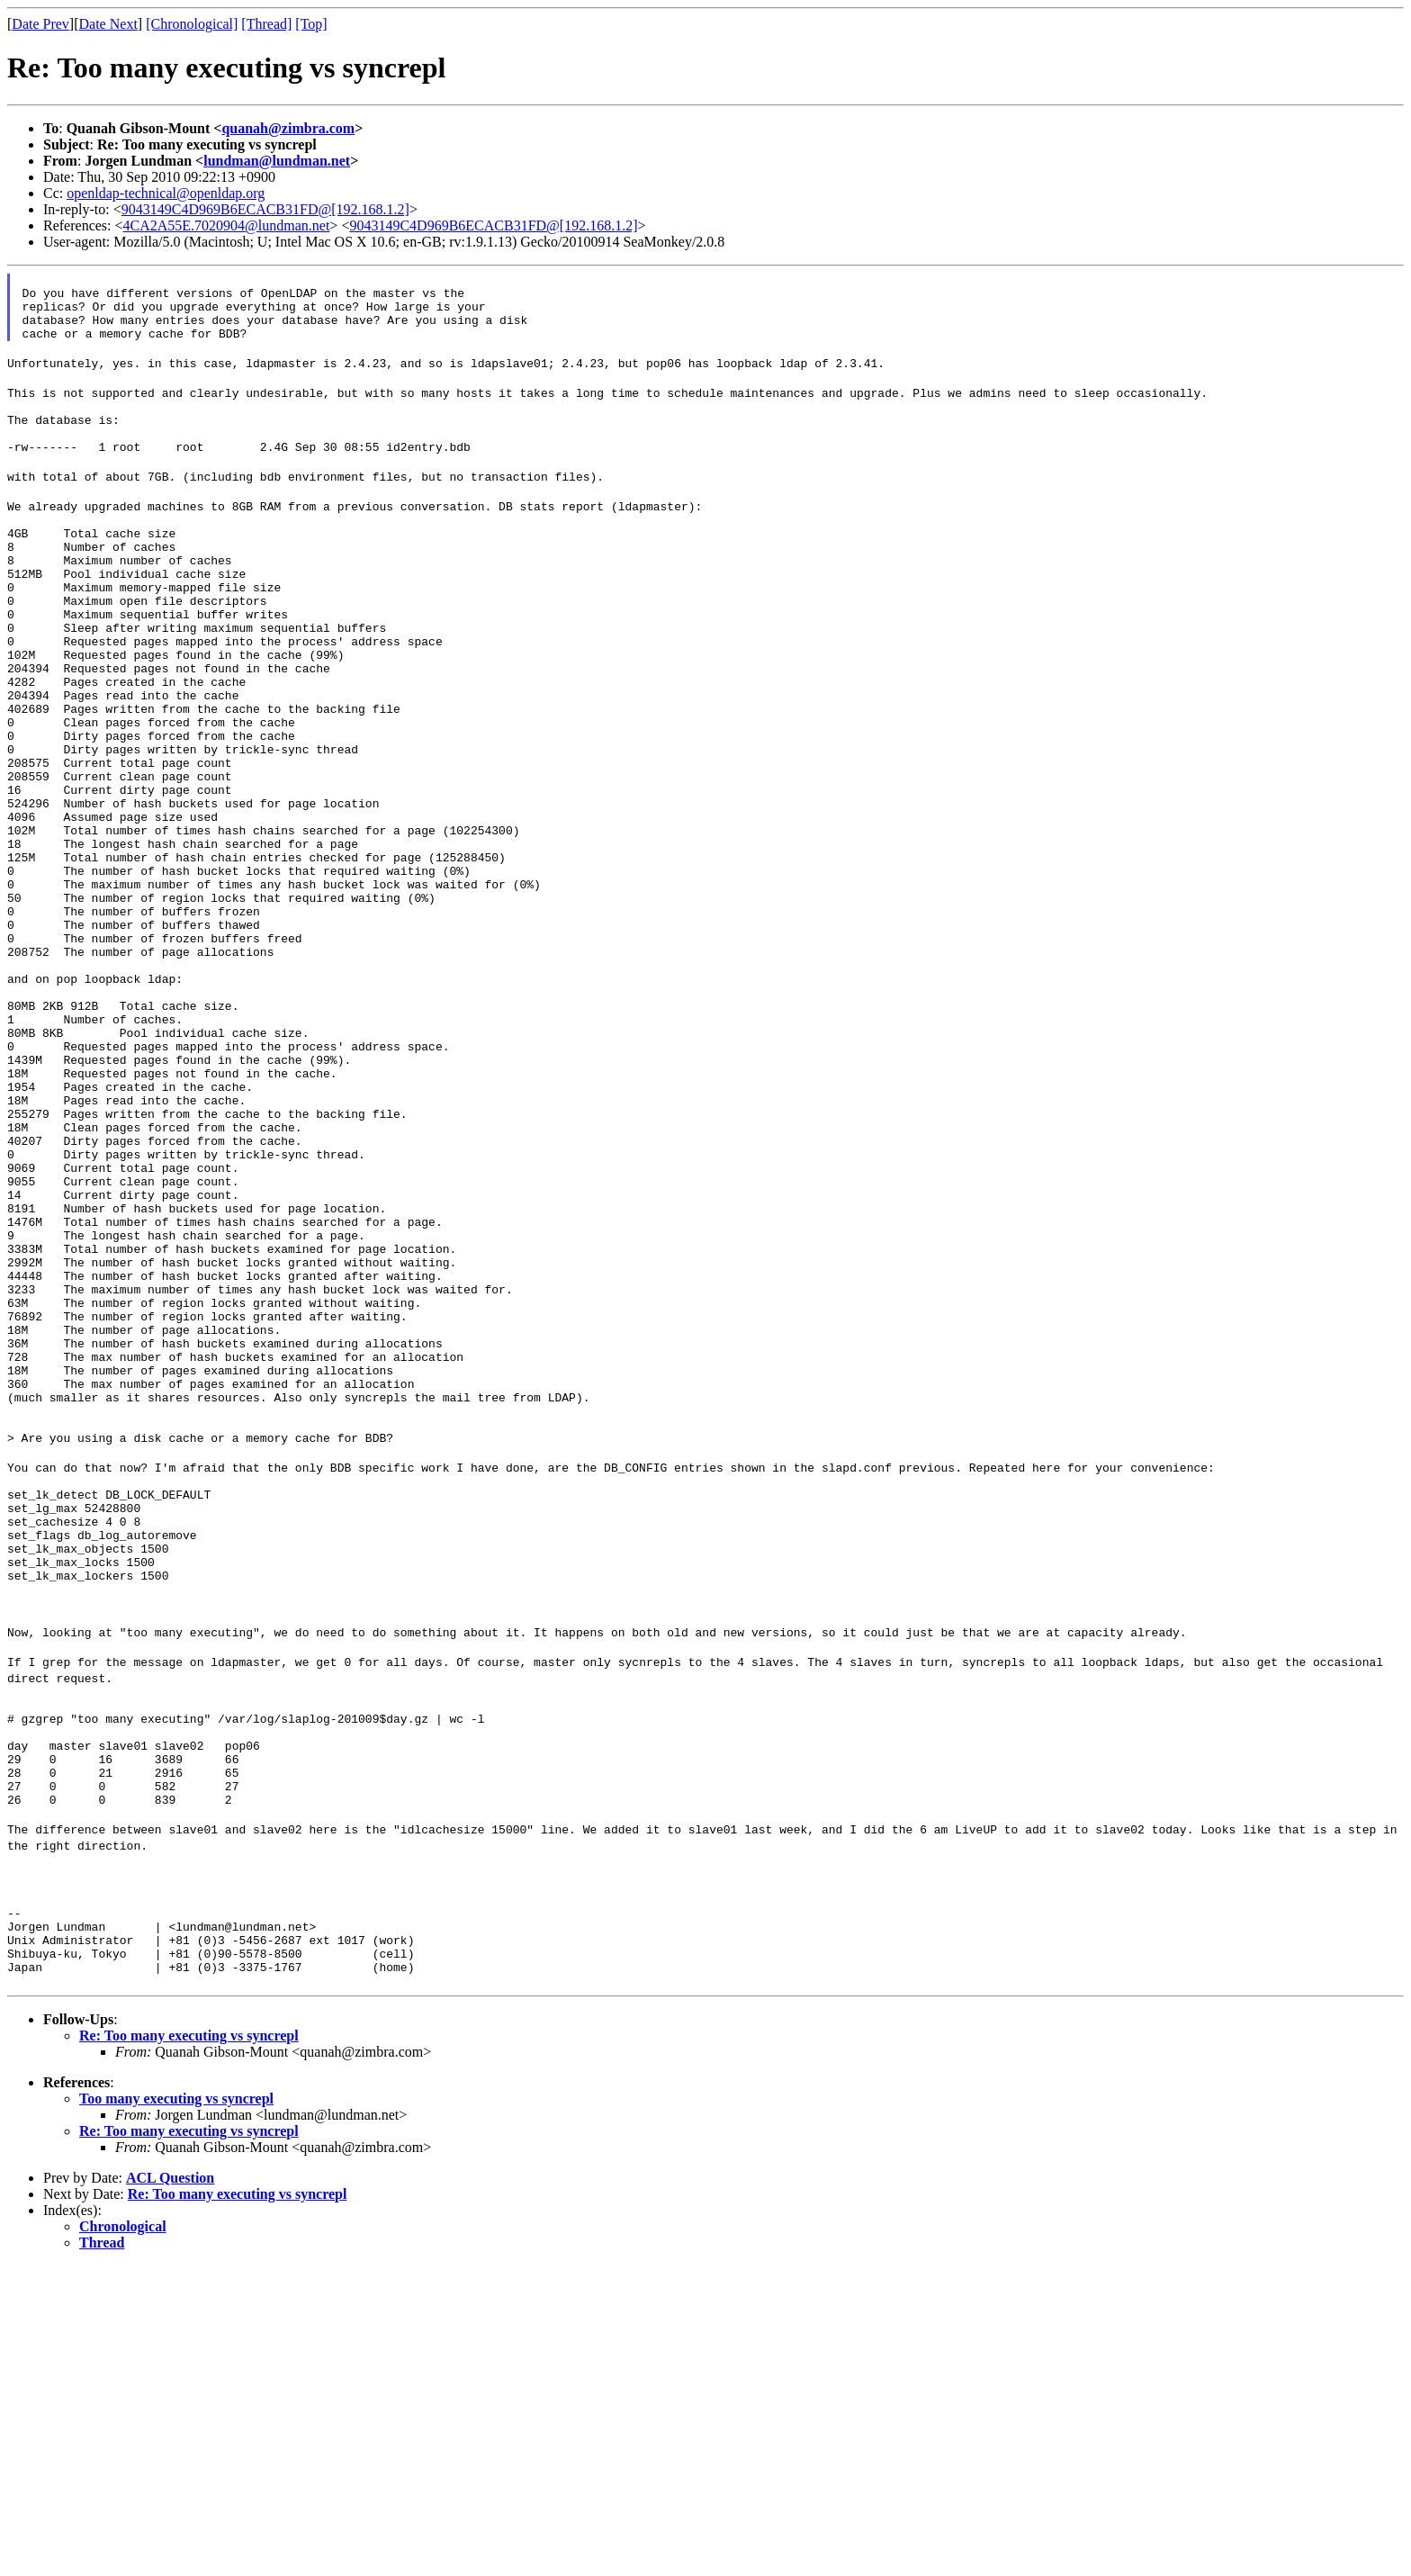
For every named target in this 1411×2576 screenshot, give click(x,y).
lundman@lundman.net (276, 160)
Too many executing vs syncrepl (176, 2409)
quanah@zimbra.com (288, 128)
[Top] (311, 24)
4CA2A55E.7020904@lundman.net (226, 225)
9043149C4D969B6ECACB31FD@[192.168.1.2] (265, 209)
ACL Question (170, 2488)
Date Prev (40, 24)
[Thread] (266, 24)
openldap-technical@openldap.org (166, 193)
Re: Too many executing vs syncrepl (189, 2346)
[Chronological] (192, 24)
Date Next (108, 24)
